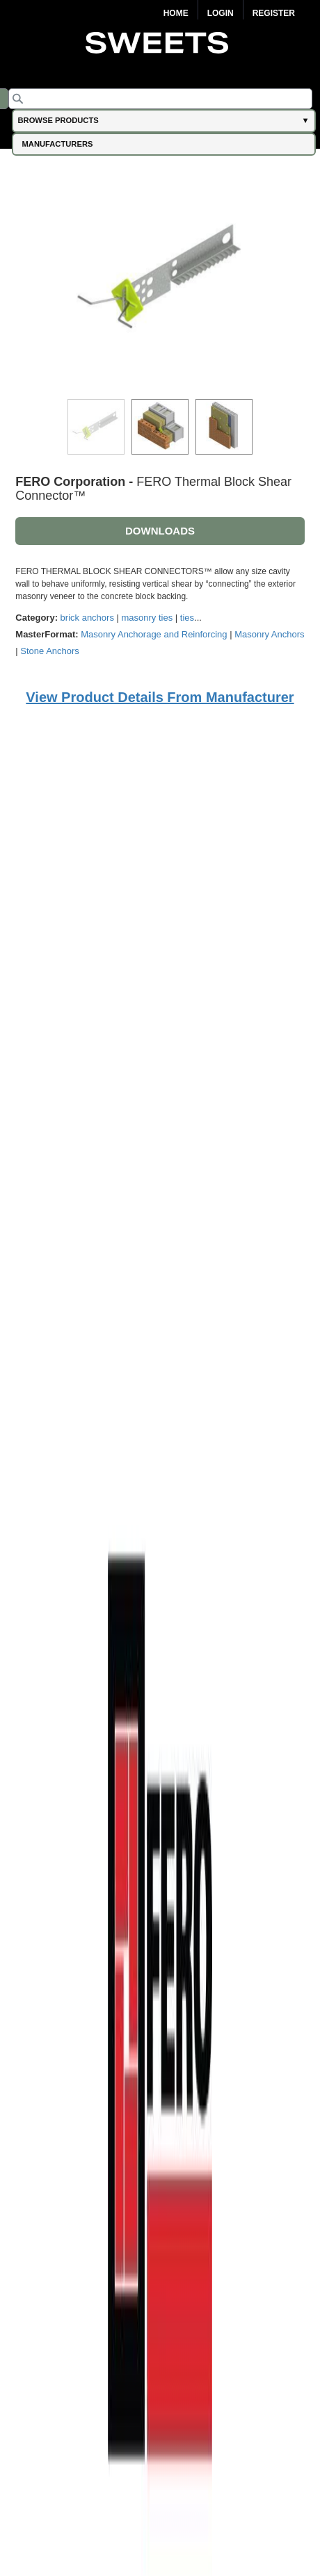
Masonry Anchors (269, 634)
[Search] (160, 98)
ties (187, 617)
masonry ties (147, 617)
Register (274, 13)
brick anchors (87, 617)
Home (176, 13)
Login (220, 13)
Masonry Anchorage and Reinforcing (154, 634)
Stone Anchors (49, 651)
